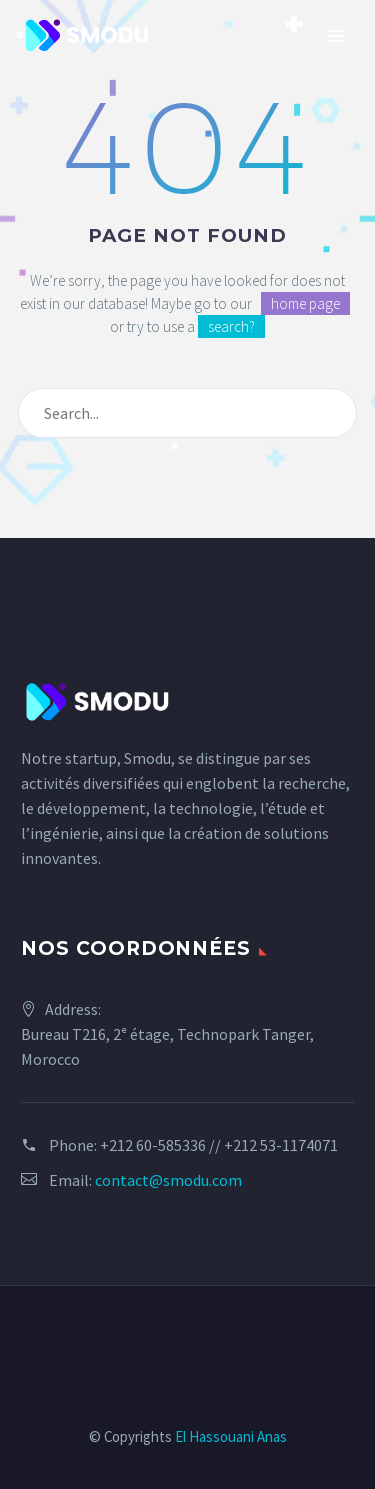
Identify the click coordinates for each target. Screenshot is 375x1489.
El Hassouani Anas (231, 1436)
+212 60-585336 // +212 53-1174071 (219, 1145)
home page (305, 303)
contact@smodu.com (168, 1180)
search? (231, 326)
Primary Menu (336, 36)
